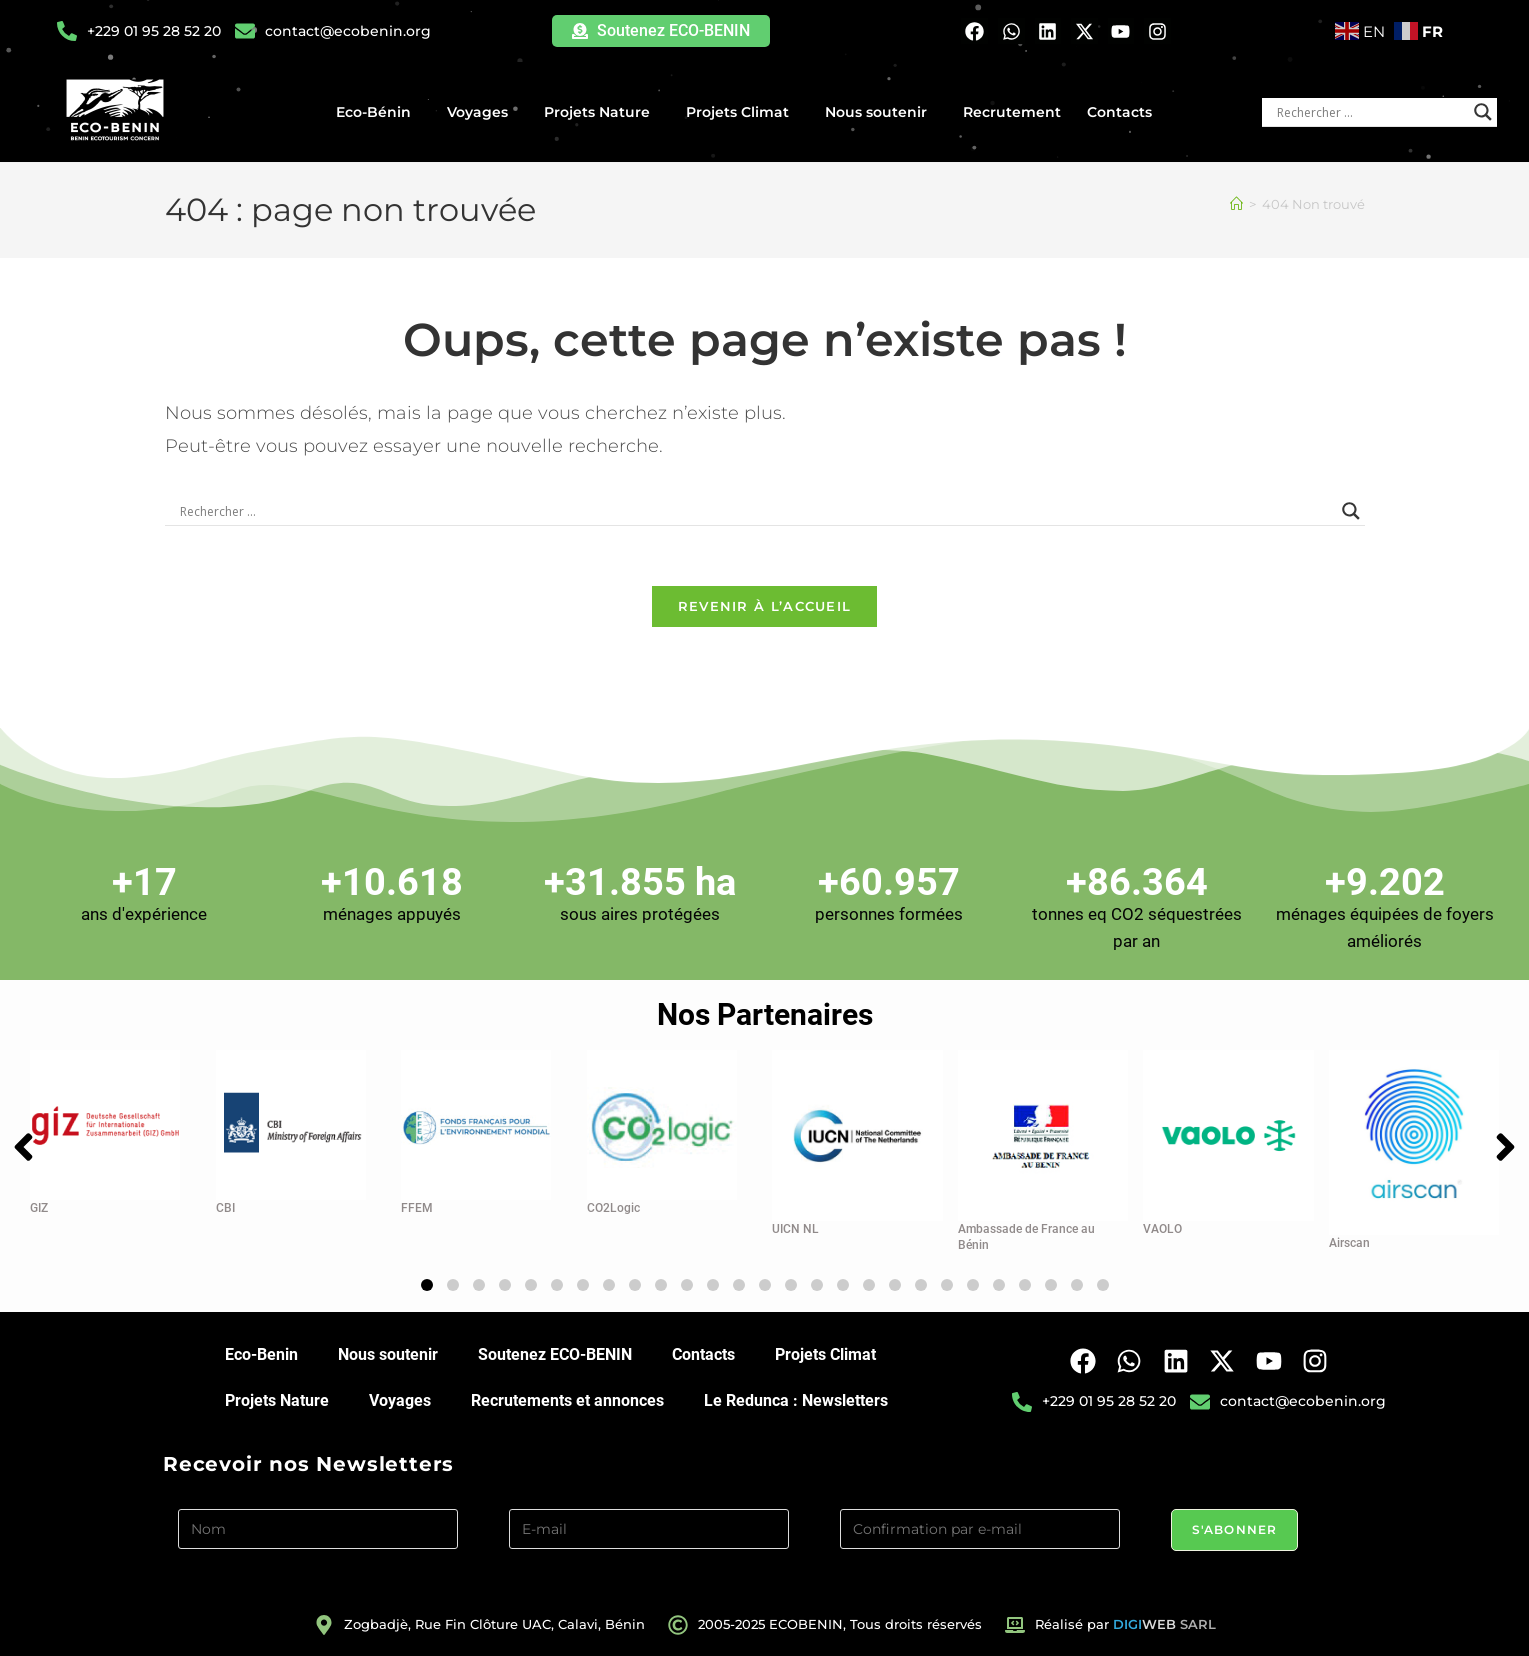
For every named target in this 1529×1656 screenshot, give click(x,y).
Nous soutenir (881, 112)
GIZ (39, 1208)
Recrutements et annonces (567, 1400)
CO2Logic (613, 1208)
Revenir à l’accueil (765, 606)
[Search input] (1371, 112)
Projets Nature (602, 112)
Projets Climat (742, 112)
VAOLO (1162, 1229)
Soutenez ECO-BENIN (555, 1354)
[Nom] (318, 1529)
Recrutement (1012, 112)
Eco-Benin (261, 1354)
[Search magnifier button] (1483, 112)
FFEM (417, 1208)
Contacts (1119, 112)
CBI (225, 1208)
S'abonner (1235, 1529)
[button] (427, 1285)
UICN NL (795, 1229)
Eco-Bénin (378, 112)
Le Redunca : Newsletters (796, 1400)
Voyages (482, 112)
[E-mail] (649, 1529)
